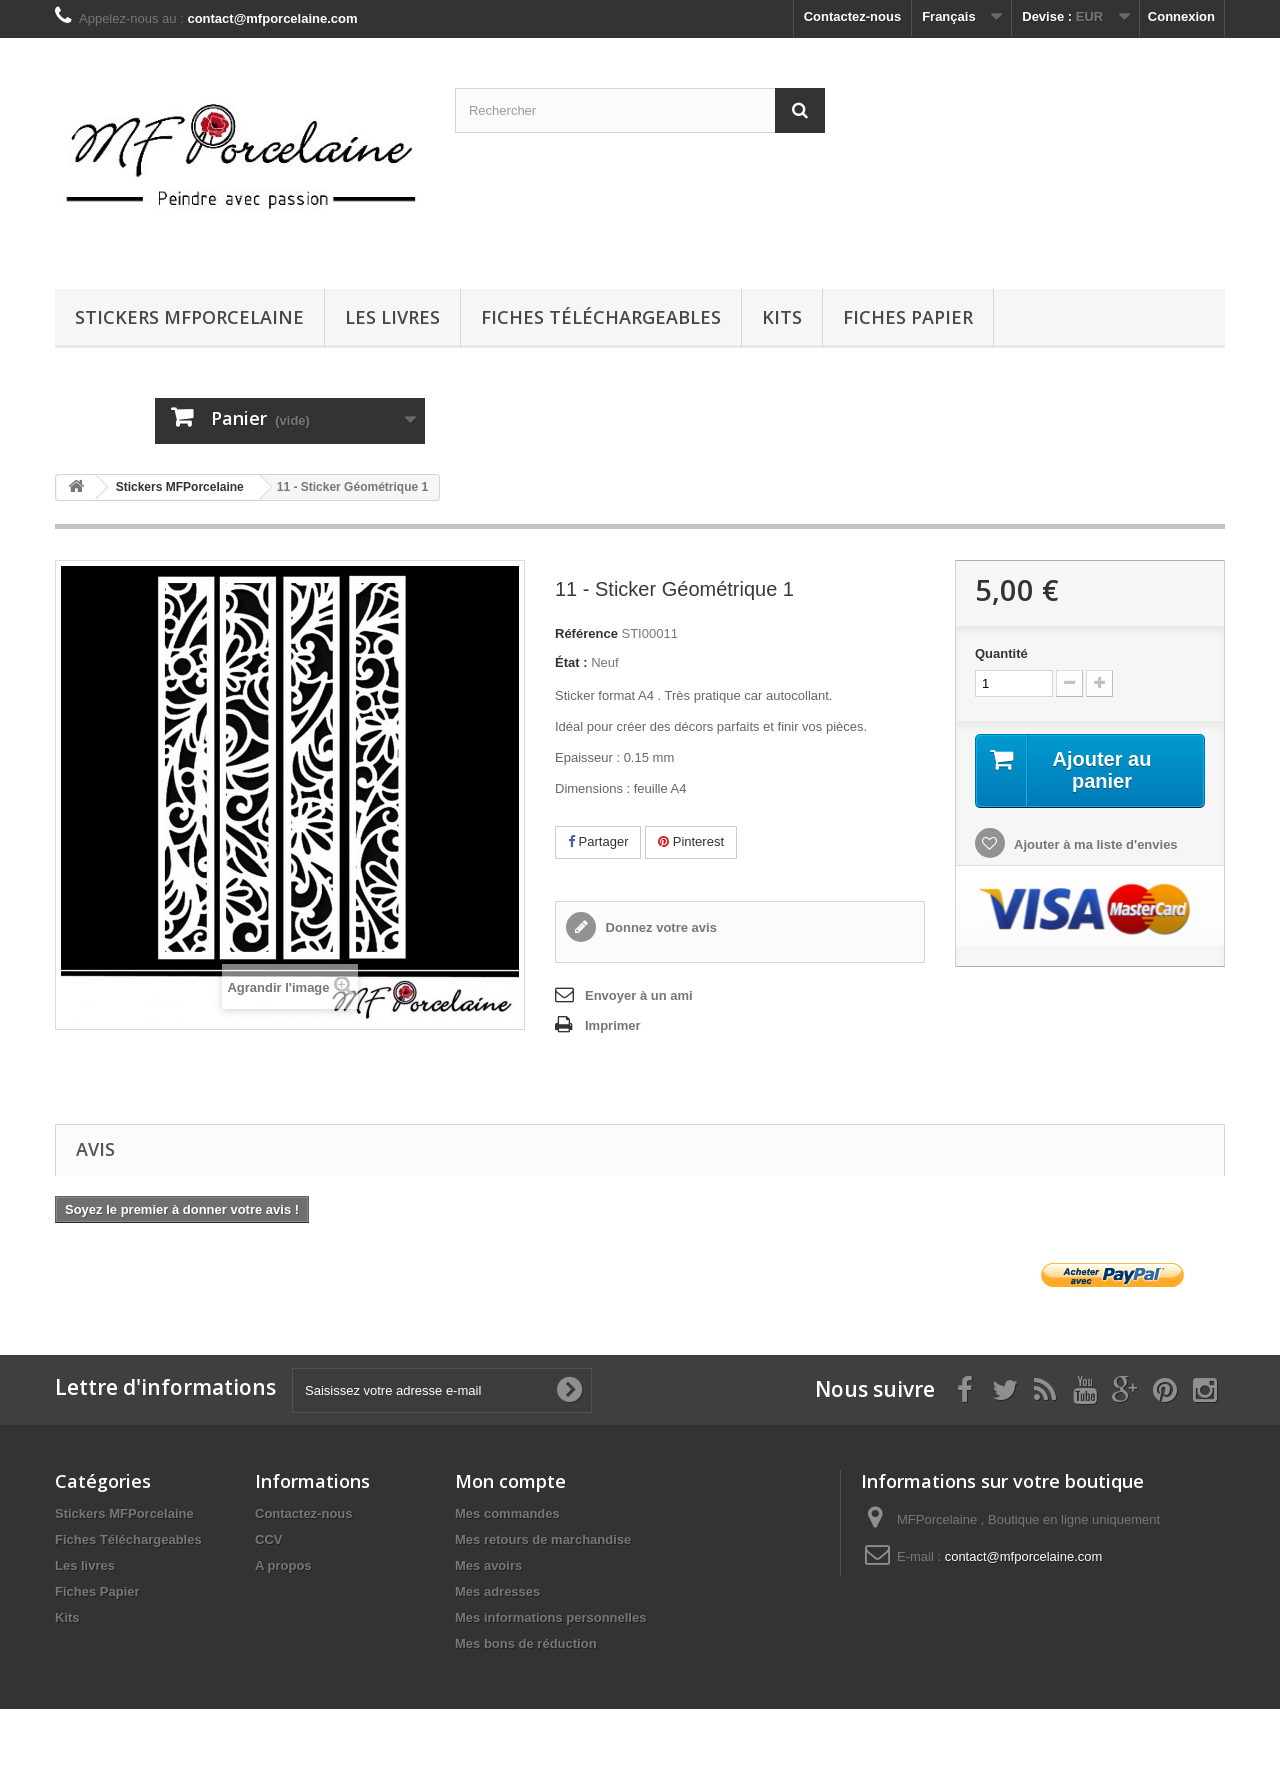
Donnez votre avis (659, 927)
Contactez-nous (853, 16)
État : (571, 662)
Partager (598, 841)
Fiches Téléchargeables (601, 317)
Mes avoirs (488, 1565)
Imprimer (613, 1025)
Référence (586, 633)
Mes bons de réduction (526, 1643)
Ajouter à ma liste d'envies (1094, 844)
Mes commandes (507, 1513)
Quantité (1001, 653)
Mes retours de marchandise (543, 1539)
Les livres (392, 317)
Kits (782, 317)
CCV (268, 1539)
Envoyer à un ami (639, 995)
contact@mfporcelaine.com (1024, 1556)
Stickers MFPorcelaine (189, 317)
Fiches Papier (908, 317)
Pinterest (691, 841)
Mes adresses (497, 1591)
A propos (283, 1565)
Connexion (1181, 16)
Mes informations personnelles (550, 1617)
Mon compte (510, 1481)
